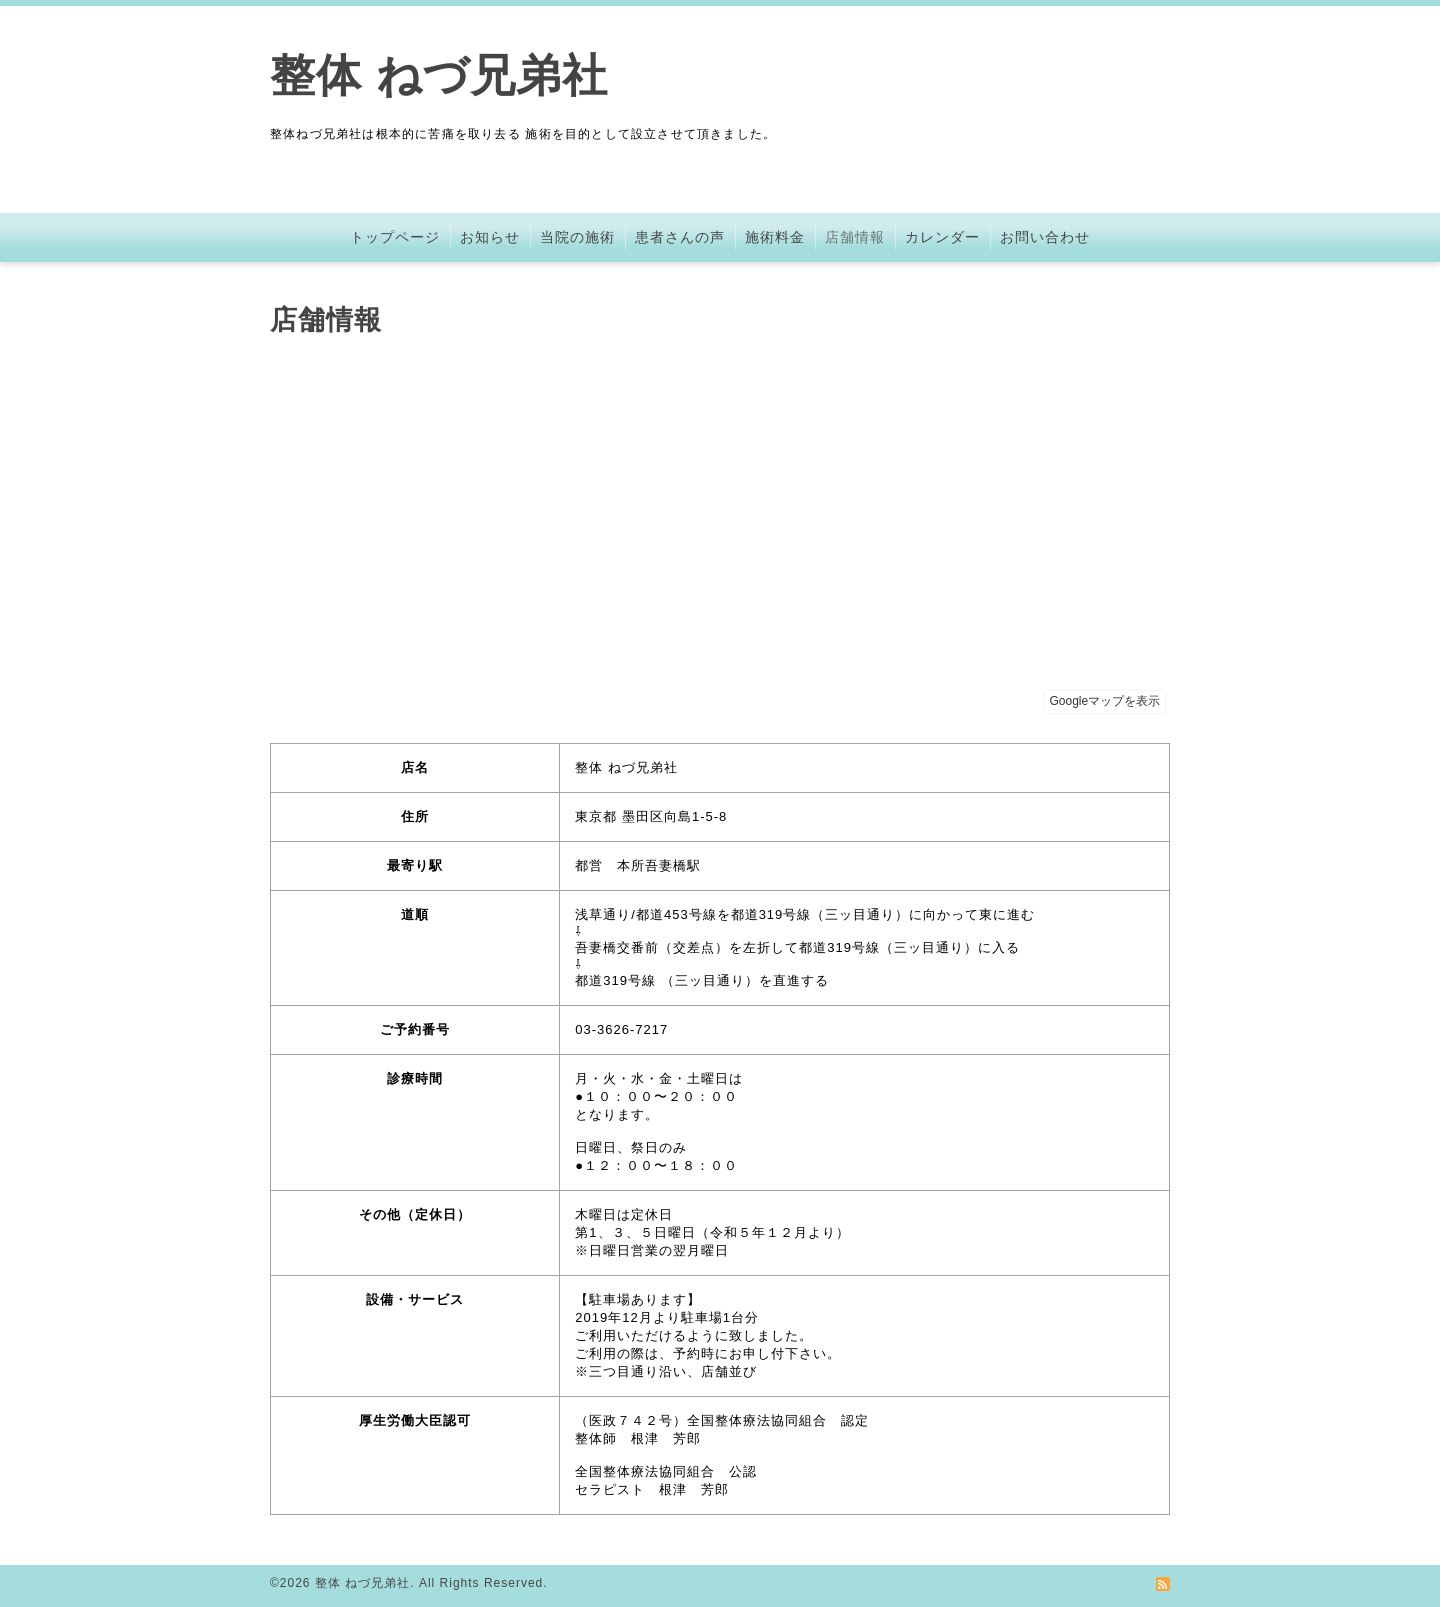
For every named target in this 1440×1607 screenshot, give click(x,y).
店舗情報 (855, 237)
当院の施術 (577, 237)
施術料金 (775, 237)
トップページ (395, 237)
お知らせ (490, 237)
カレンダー (942, 237)
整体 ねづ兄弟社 (439, 75)
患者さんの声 (680, 237)
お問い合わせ (1045, 237)
